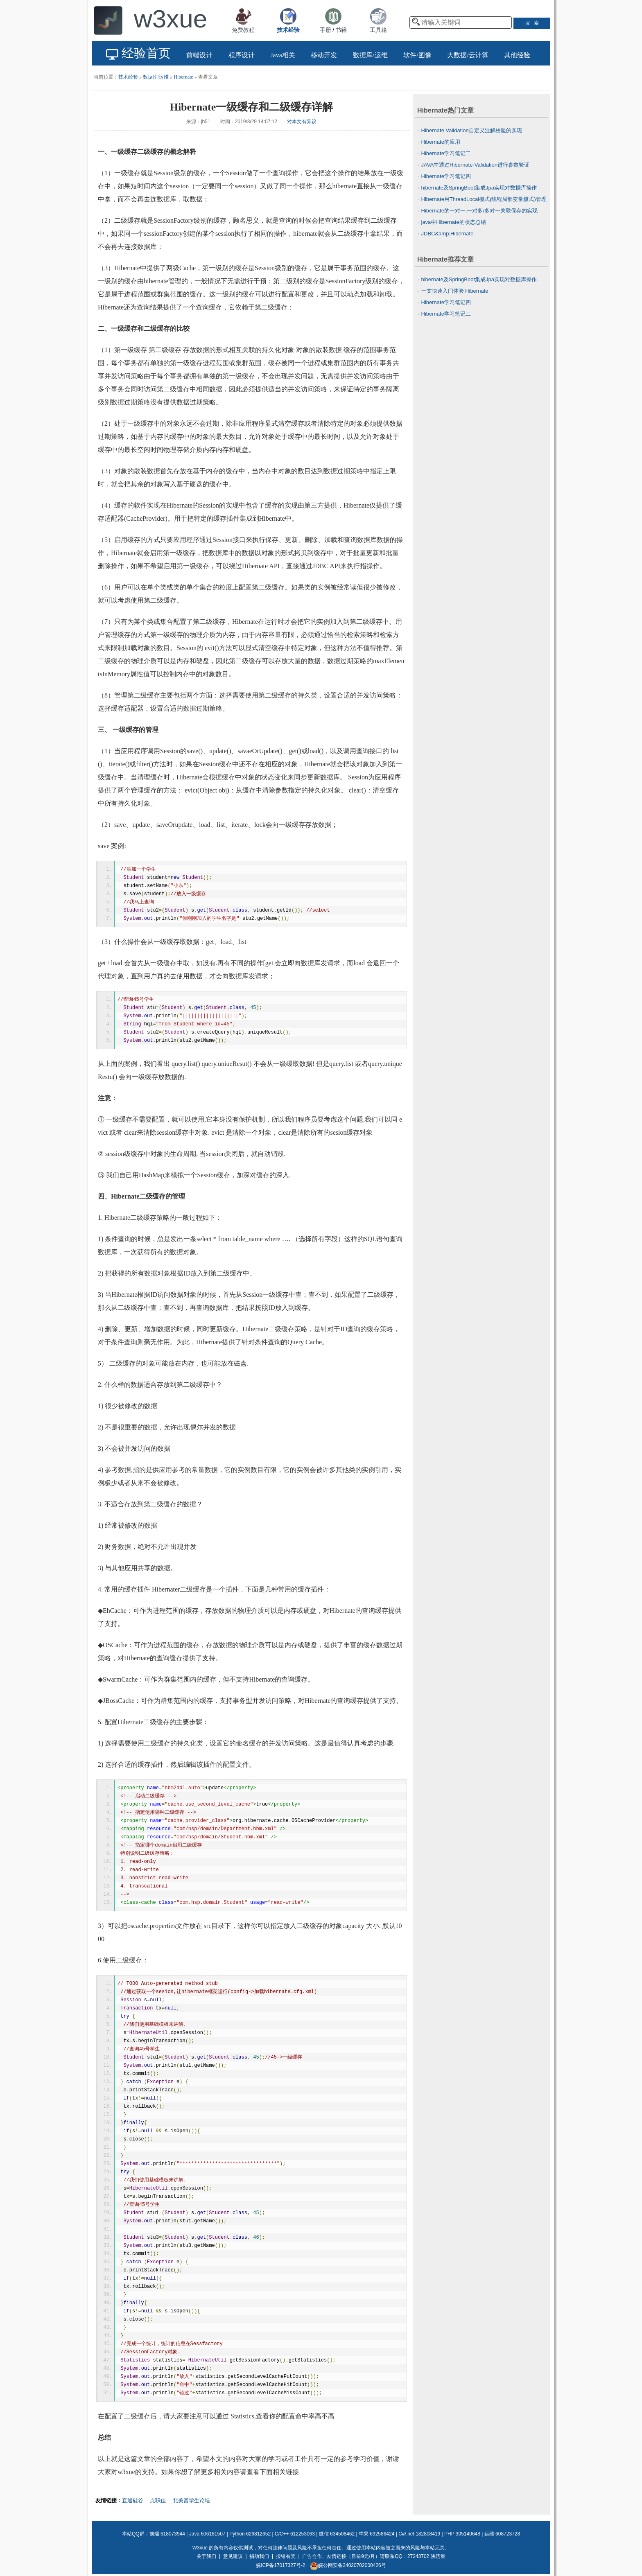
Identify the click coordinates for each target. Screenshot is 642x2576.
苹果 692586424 (376, 2534)
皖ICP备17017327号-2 (280, 2565)
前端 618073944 (167, 2534)
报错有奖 (286, 2556)
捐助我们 (259, 2556)
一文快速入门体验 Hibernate (454, 291)
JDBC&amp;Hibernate (447, 233)
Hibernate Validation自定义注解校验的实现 (471, 130)
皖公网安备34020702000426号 (348, 2565)
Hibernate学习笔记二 (446, 153)
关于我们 (206, 2556)
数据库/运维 (156, 77)
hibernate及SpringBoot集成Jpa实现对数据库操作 (479, 188)
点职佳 (158, 2500)
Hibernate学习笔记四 (446, 176)
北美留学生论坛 (191, 2500)
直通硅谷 (132, 2500)
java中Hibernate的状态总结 (453, 222)
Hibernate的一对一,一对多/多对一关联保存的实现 (479, 211)
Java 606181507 (207, 2534)
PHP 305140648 (462, 2534)
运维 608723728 (502, 2534)
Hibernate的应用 (440, 142)
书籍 (341, 30)
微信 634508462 (337, 2534)
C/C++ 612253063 (295, 2534)
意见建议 (233, 2556)
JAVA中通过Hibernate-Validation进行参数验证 (475, 165)
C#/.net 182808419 (419, 2534)
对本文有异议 (301, 121)
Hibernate (183, 77)
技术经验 (128, 77)
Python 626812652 (250, 2534)
